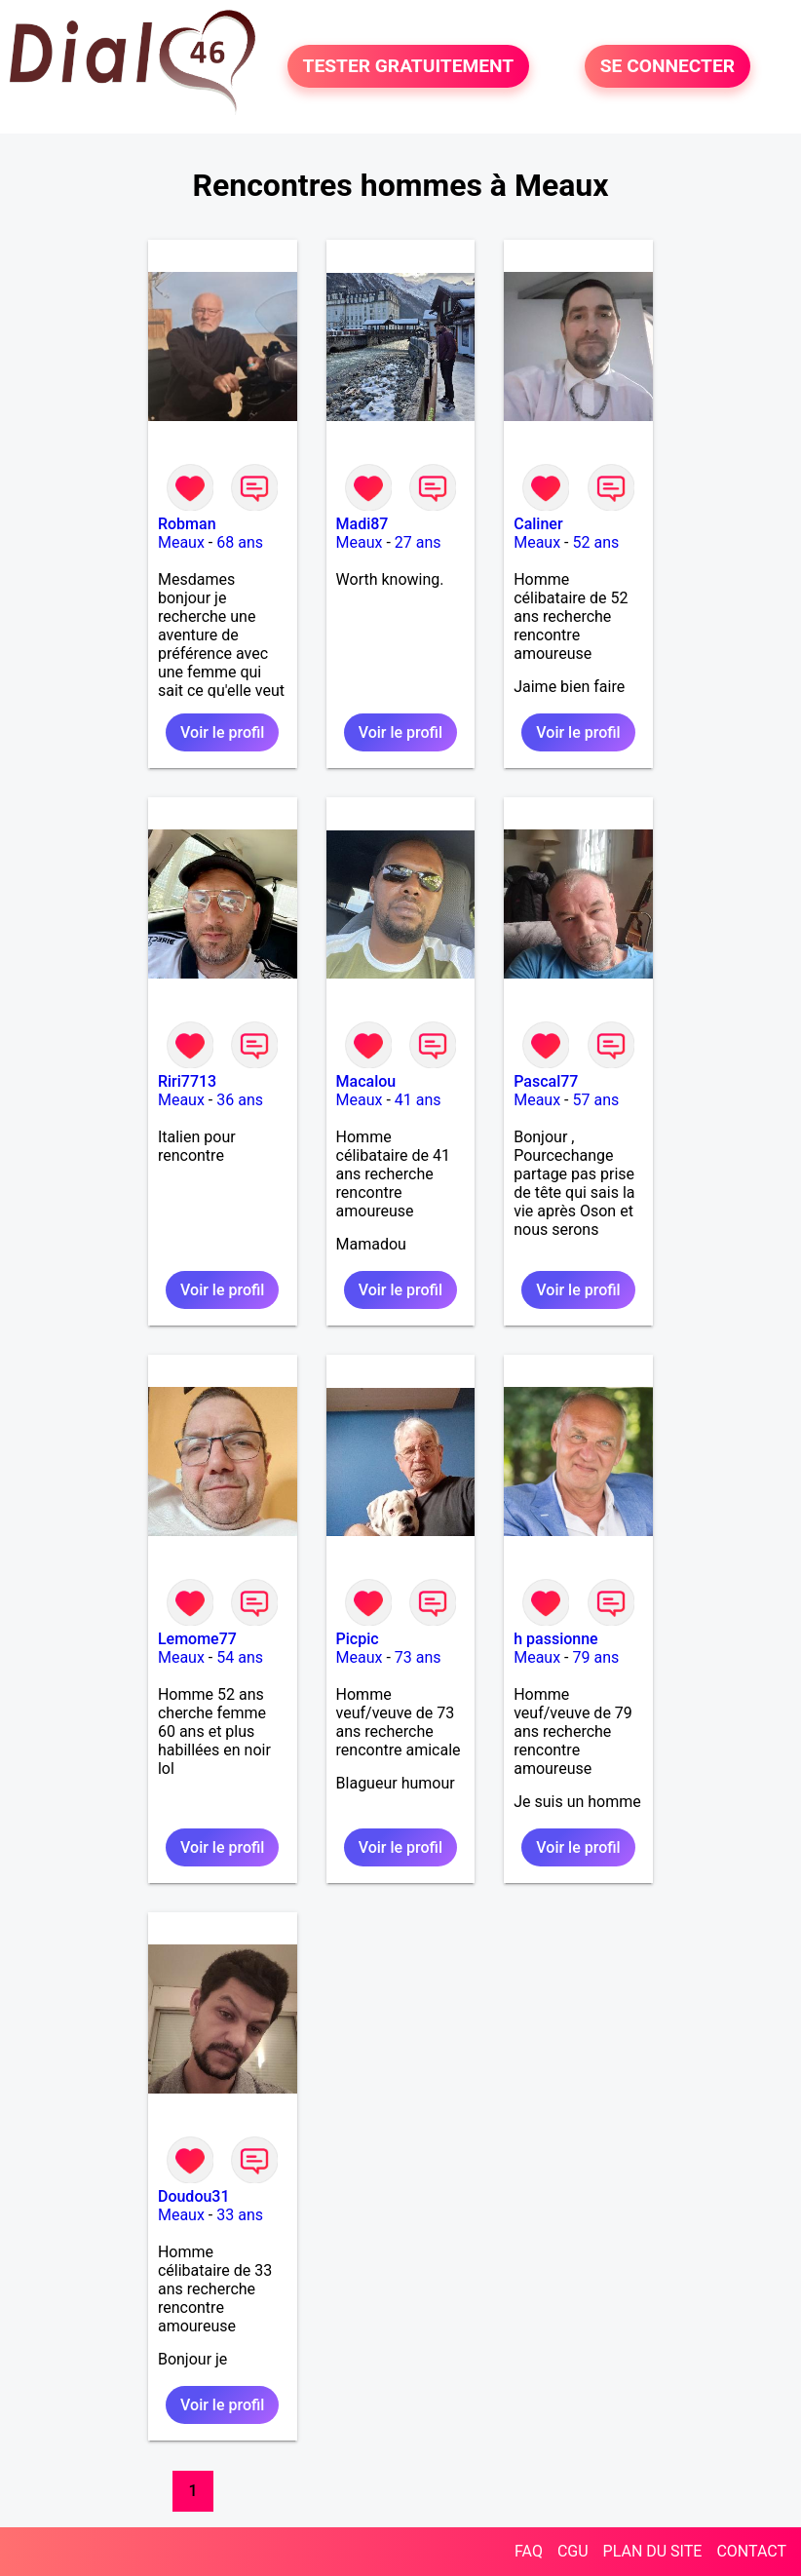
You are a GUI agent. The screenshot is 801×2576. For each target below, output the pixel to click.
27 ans (418, 542)
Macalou (366, 1081)
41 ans (418, 1100)
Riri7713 (187, 1081)
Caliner (538, 524)
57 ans (595, 1100)
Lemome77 (197, 1639)
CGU (573, 2551)
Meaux (181, 542)
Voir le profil (222, 732)
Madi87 (362, 524)
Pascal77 (546, 1081)
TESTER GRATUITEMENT (409, 66)
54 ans (239, 1657)
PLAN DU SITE (653, 2551)
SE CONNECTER (667, 66)
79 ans (595, 1657)
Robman (187, 524)
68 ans (239, 542)
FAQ (529, 2551)
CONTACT (751, 2551)
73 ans (418, 1657)
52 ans (595, 542)
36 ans (239, 1100)
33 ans (239, 2215)
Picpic (357, 1639)
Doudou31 (194, 2196)
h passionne (556, 1639)
